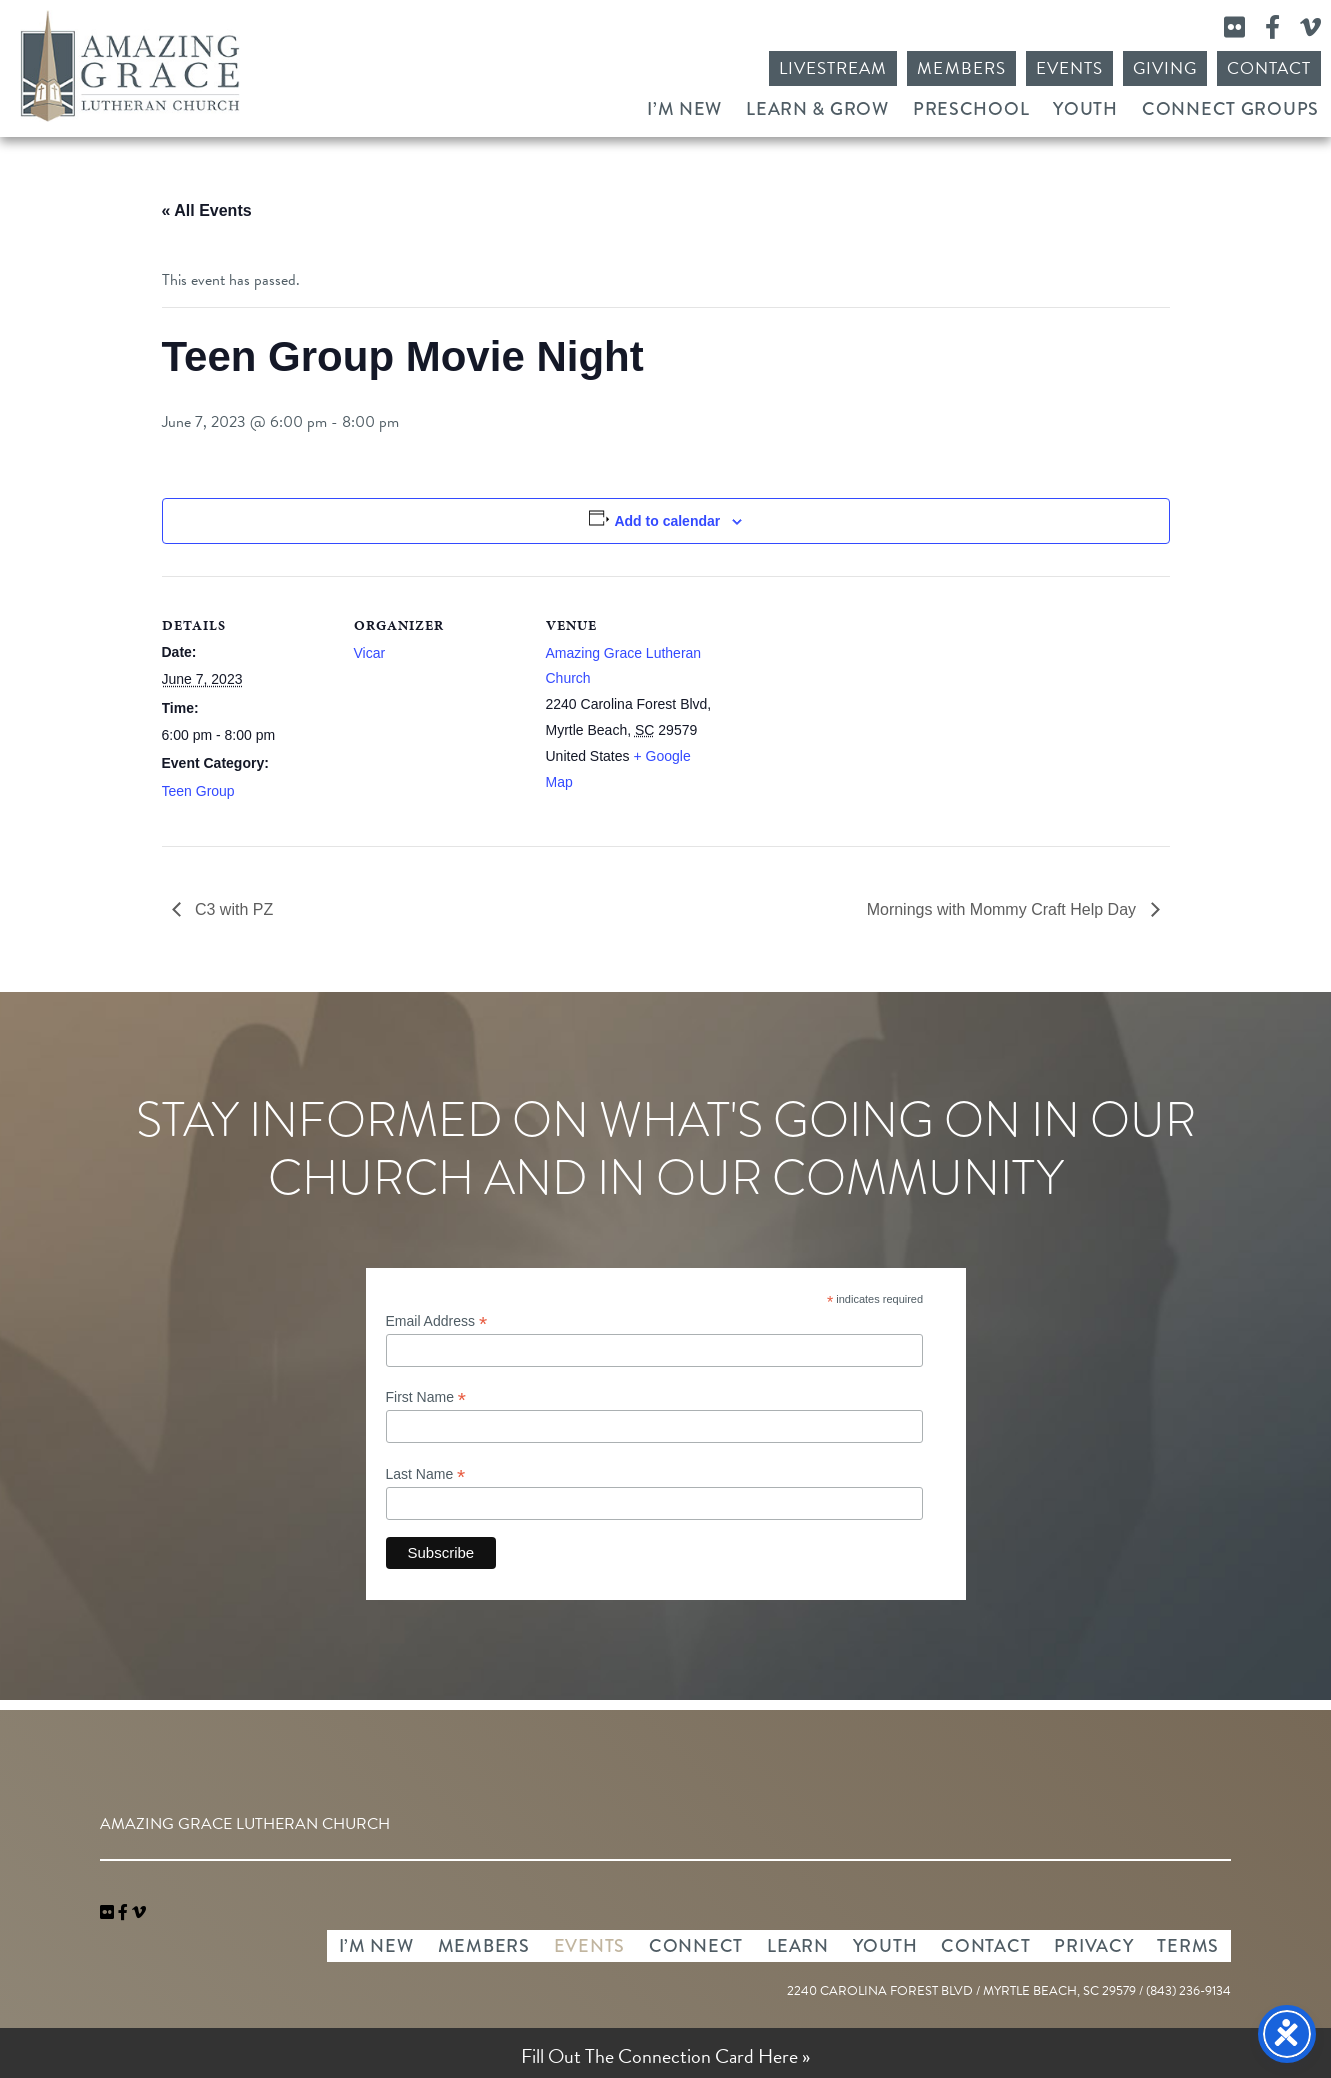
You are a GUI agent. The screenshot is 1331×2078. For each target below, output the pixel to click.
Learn (798, 1946)
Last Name (426, 1474)
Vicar (370, 653)
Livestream (833, 68)
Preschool (971, 109)
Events (1069, 68)
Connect (696, 1946)
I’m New (684, 109)
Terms (1188, 1946)
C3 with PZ (232, 909)
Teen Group (198, 791)
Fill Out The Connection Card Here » (665, 2056)
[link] (109, 1913)
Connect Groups (1230, 109)
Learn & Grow (817, 109)
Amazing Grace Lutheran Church (130, 66)
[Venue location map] (843, 713)
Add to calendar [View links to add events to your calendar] (667, 521)
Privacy (1093, 1946)
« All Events (207, 210)
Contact (1269, 68)
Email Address (437, 1321)
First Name (426, 1397)
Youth (1085, 109)
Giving (1165, 68)
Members (961, 68)
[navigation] (139, 1913)
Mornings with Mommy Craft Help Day (1004, 909)
